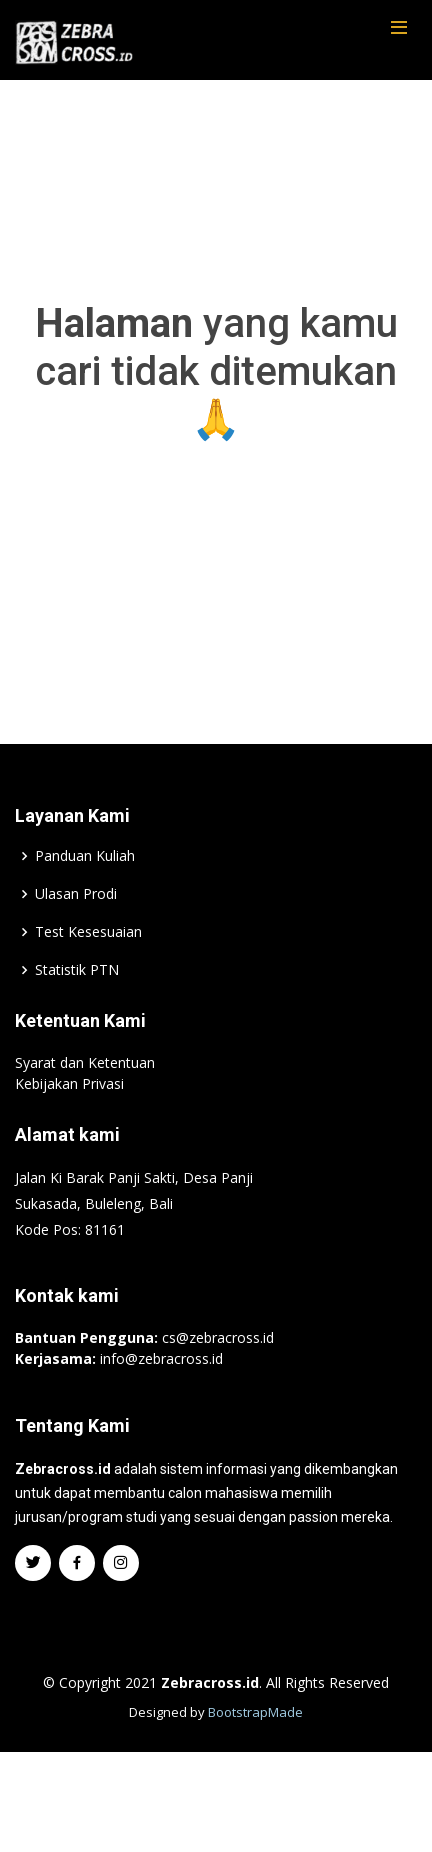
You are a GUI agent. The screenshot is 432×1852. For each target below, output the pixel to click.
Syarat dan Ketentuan (85, 1106)
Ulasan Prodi (76, 938)
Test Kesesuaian (88, 976)
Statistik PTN (77, 1014)
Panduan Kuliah (85, 900)
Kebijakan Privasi (69, 1127)
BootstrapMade (255, 1756)
